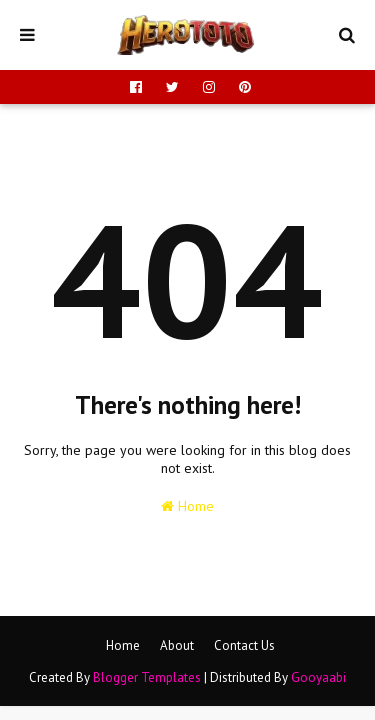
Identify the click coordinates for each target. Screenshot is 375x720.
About (177, 645)
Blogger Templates (147, 677)
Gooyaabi (318, 677)
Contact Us (244, 645)
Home (187, 506)
